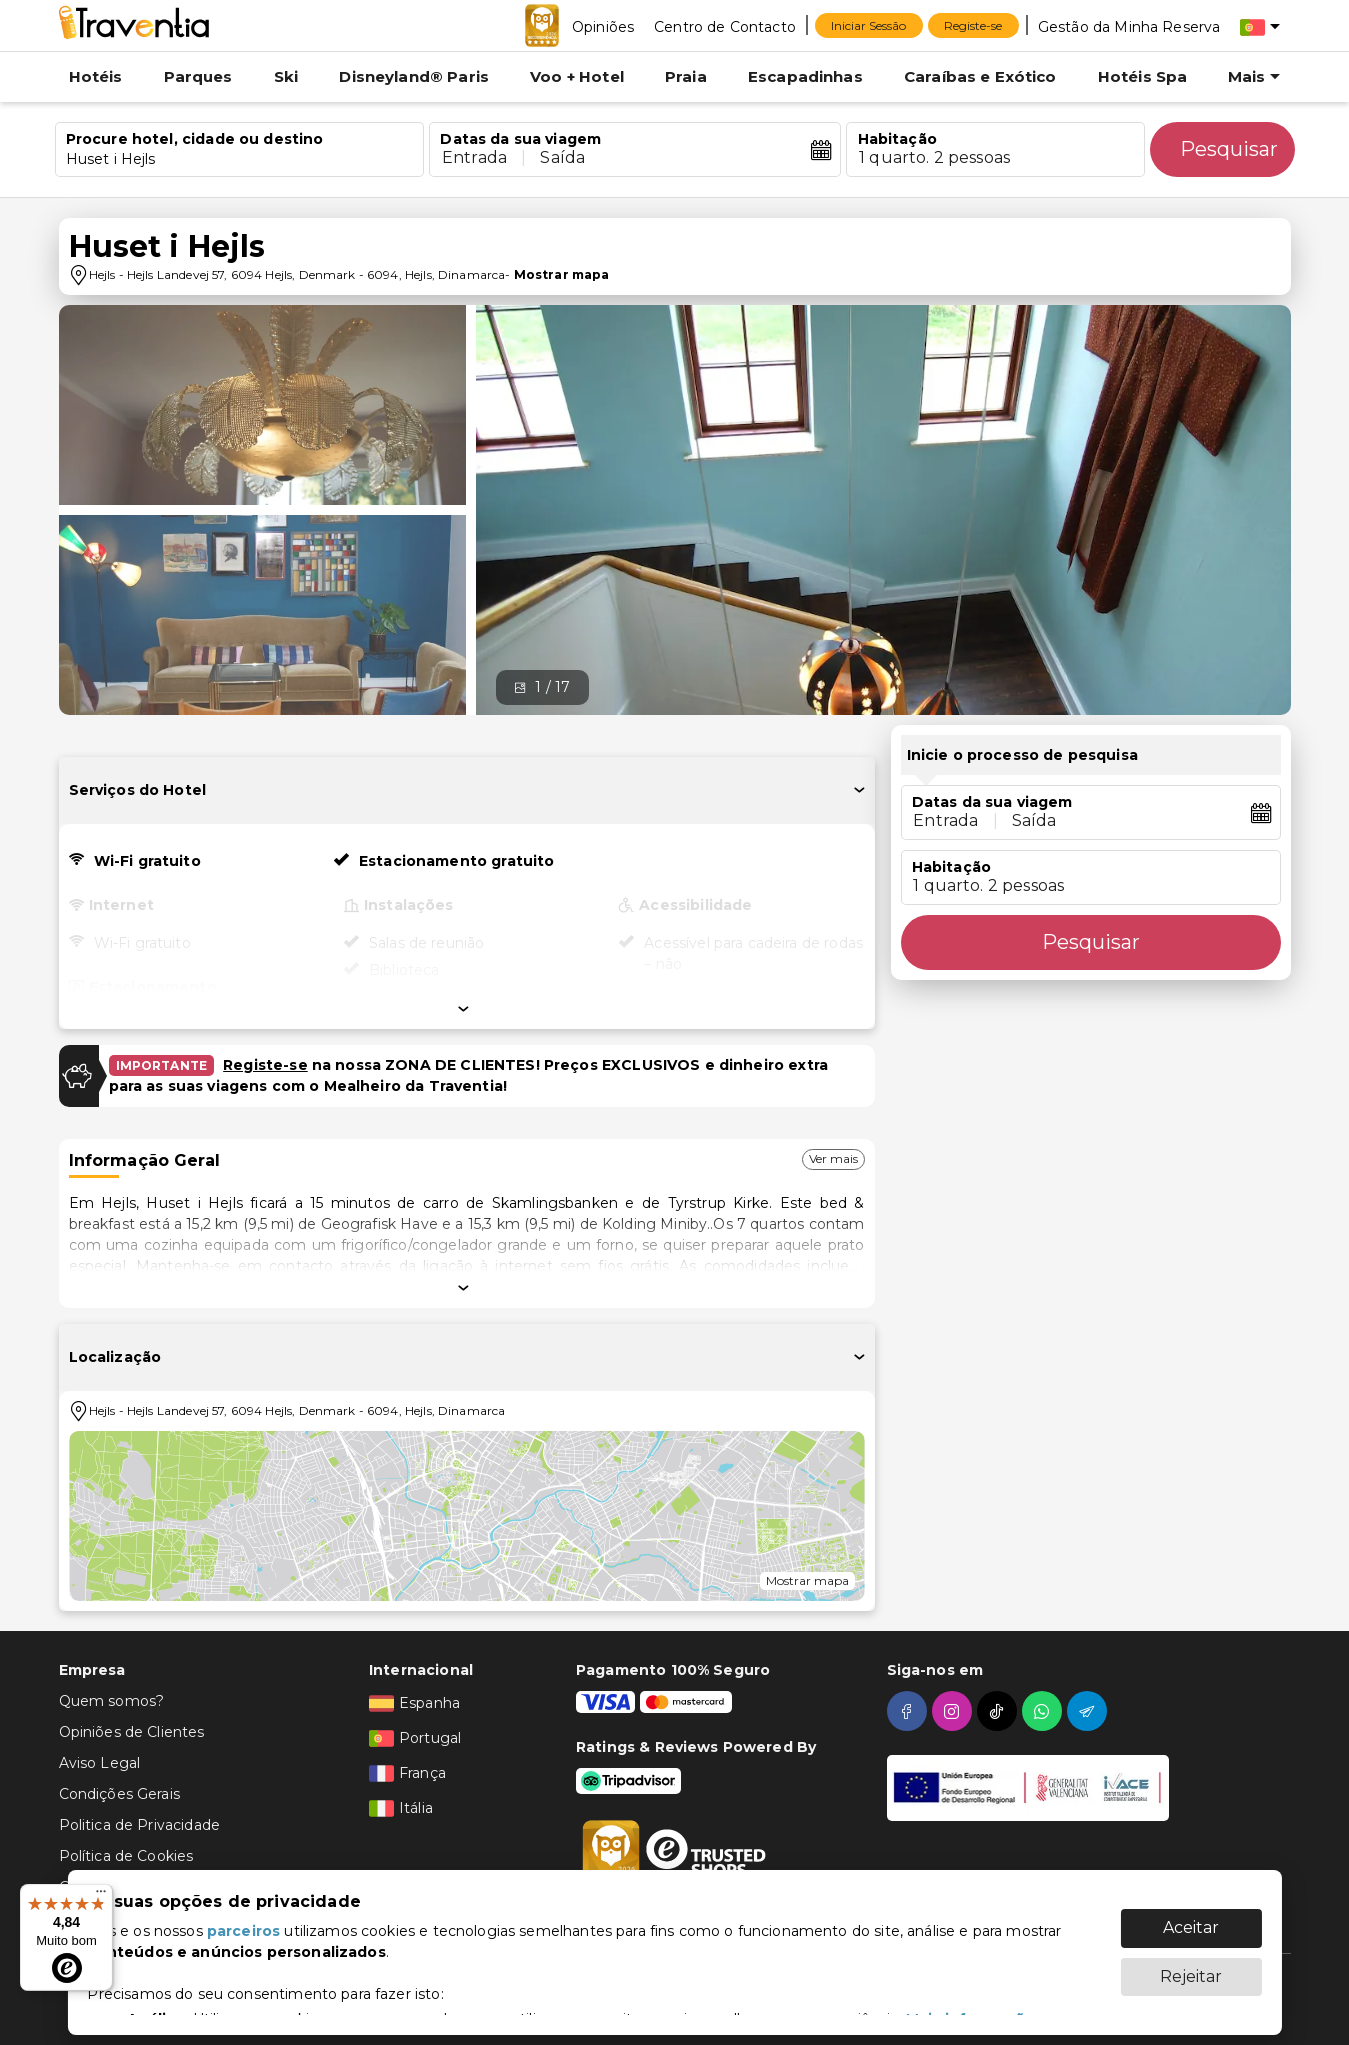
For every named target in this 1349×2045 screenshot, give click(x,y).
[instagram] (954, 1711)
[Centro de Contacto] (725, 26)
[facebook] (909, 1711)
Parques (198, 76)
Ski (286, 76)
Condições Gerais (119, 1794)
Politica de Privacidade (139, 1825)
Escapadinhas (805, 76)
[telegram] (1089, 1711)
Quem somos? (112, 1701)
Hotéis (96, 76)
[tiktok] (999, 1711)
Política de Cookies (126, 1856)
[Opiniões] (603, 26)
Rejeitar (1191, 1966)
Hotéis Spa (1143, 76)
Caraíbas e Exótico (980, 76)
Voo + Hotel (577, 76)
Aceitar (1191, 1917)
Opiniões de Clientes (132, 1732)
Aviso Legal (100, 1763)
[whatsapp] (1044, 1711)
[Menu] (101, 1896)
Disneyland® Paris (414, 76)
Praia (686, 76)
